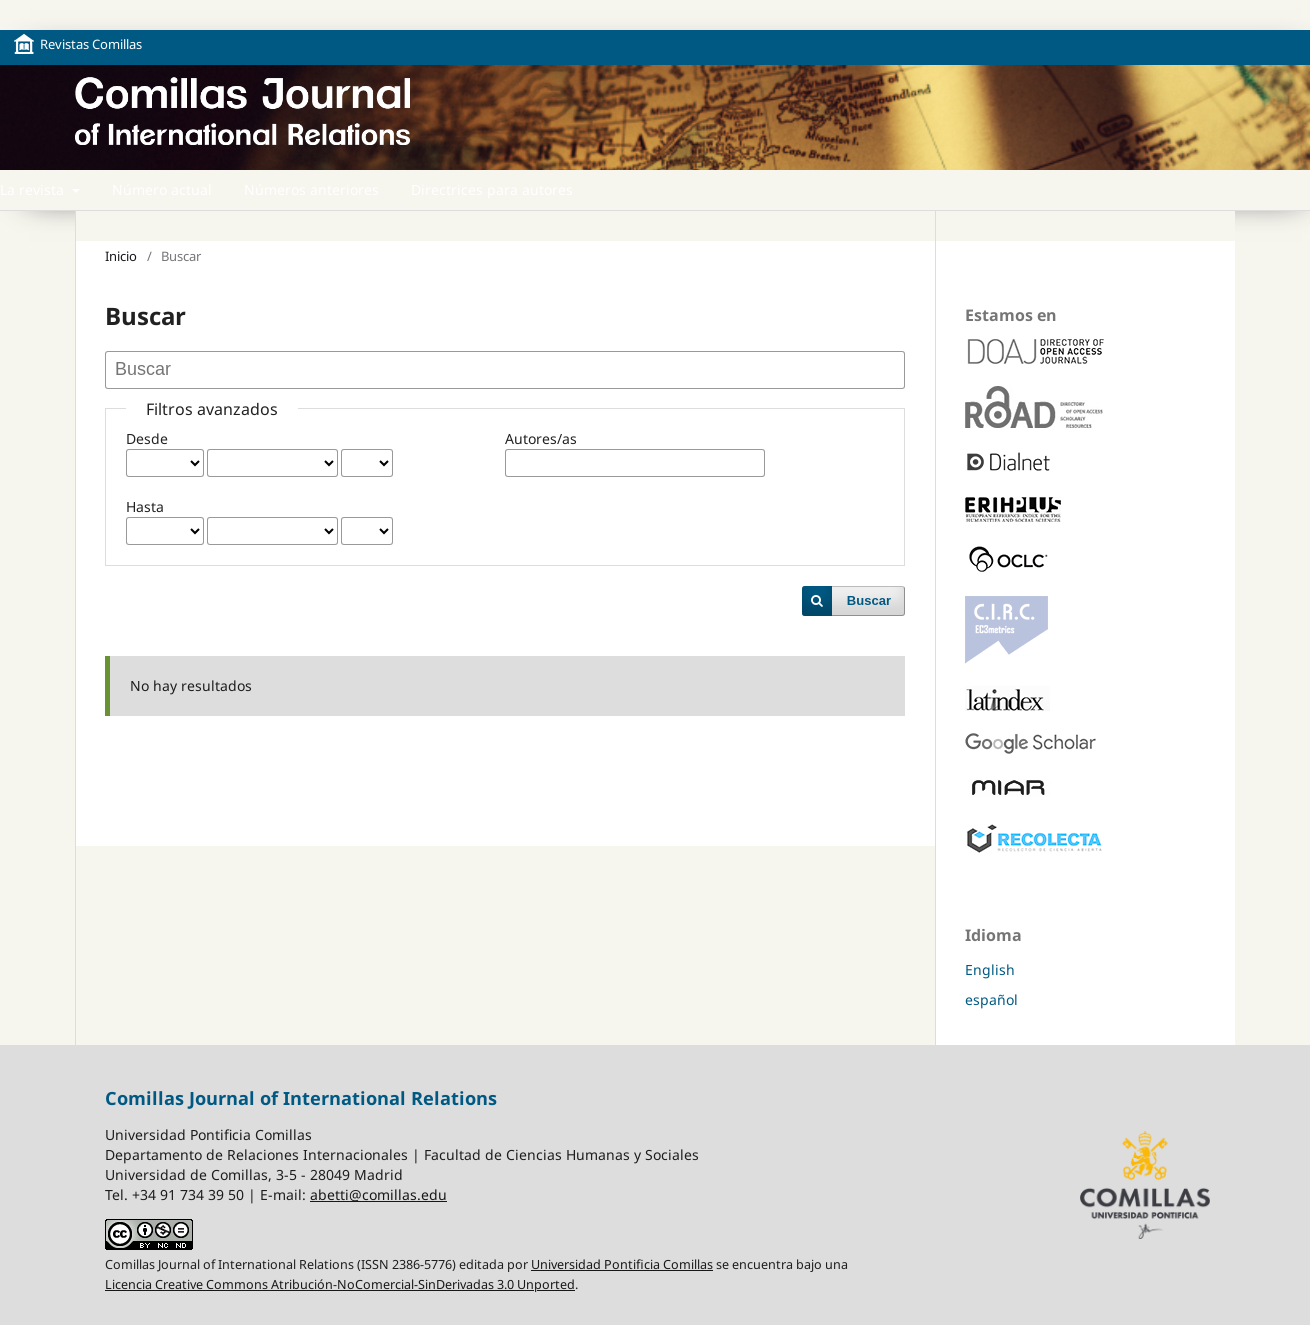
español (991, 999)
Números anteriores (311, 189)
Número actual (162, 189)
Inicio (121, 256)
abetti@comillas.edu (378, 1194)
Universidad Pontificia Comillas (622, 1264)
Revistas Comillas (91, 44)
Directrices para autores (492, 189)
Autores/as (541, 438)
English (990, 969)
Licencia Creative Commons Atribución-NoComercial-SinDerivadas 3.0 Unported (340, 1284)
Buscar (869, 600)
